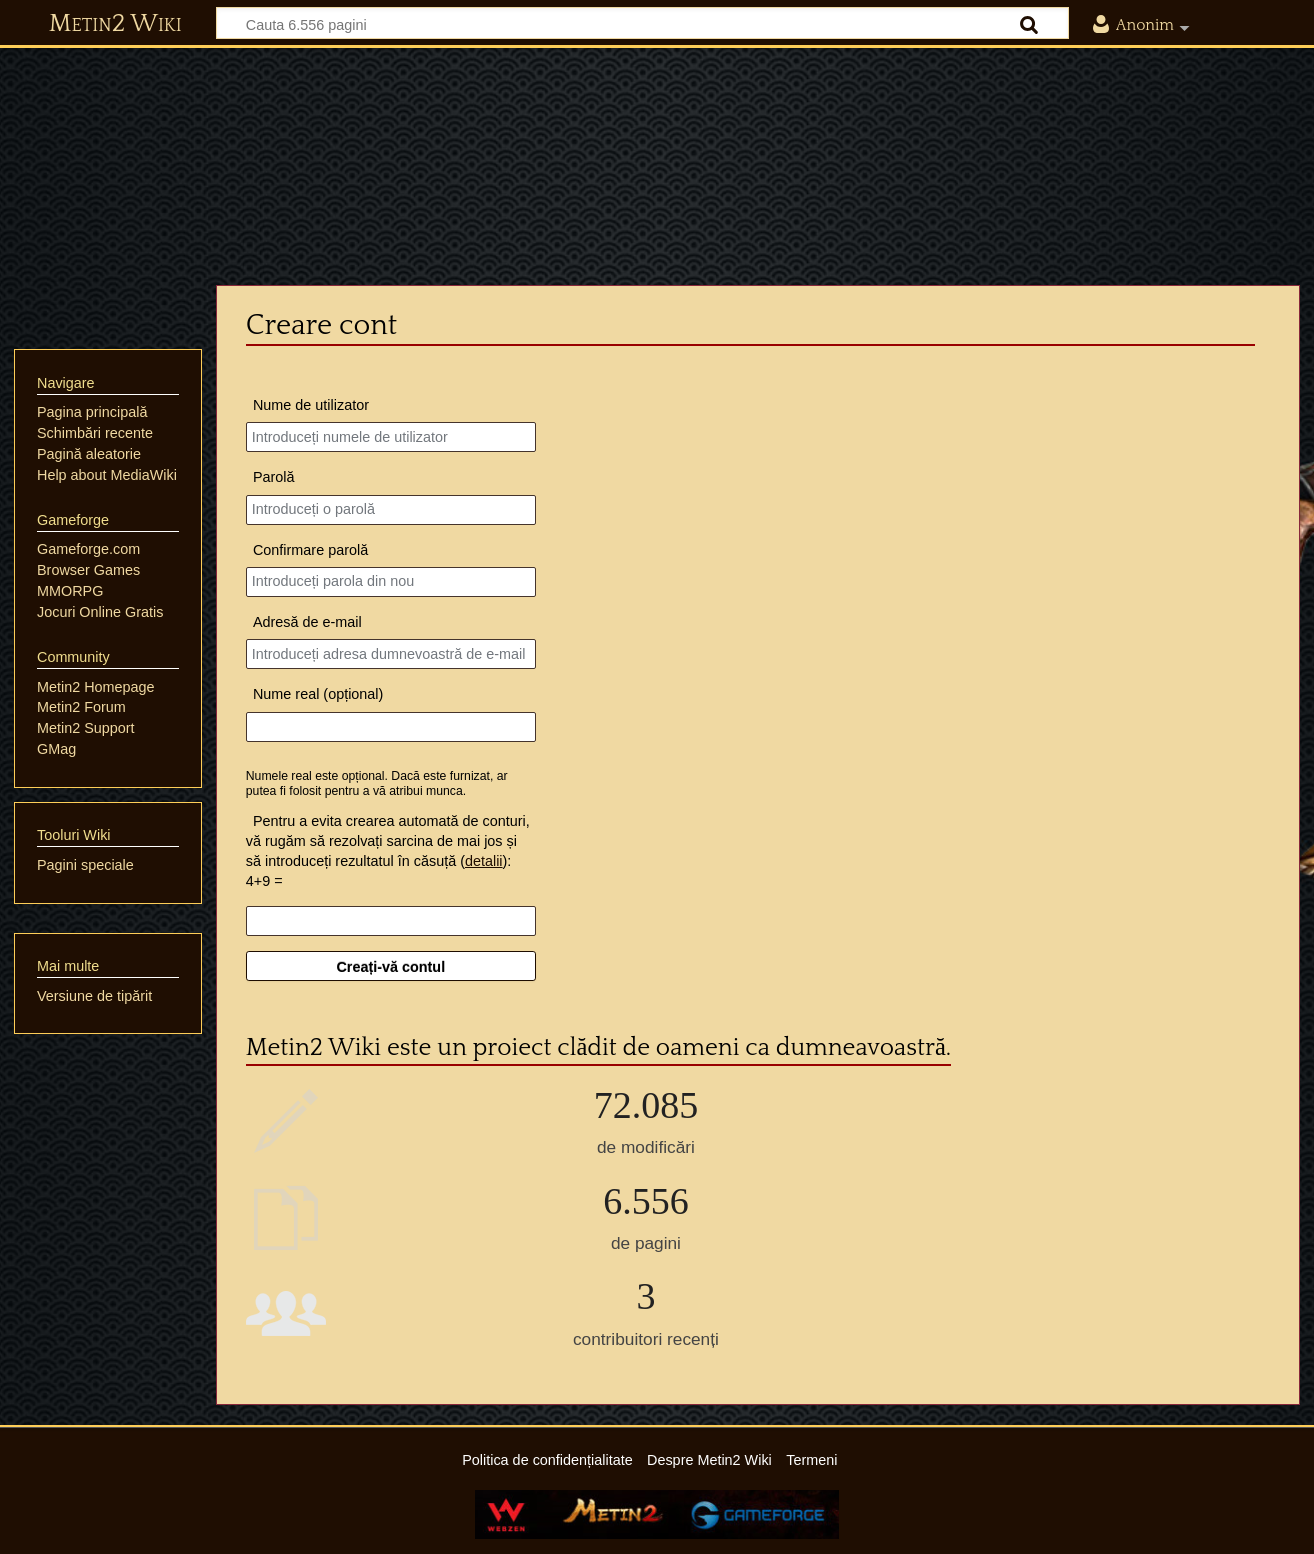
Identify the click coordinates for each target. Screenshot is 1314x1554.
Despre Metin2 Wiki (709, 1460)
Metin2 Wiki (115, 24)
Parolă (274, 477)
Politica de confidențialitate (547, 1460)
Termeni (811, 1460)
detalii (484, 861)
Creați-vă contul (390, 967)
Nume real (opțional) (318, 694)
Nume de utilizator (311, 405)
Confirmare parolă (310, 550)
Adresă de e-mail (307, 622)
